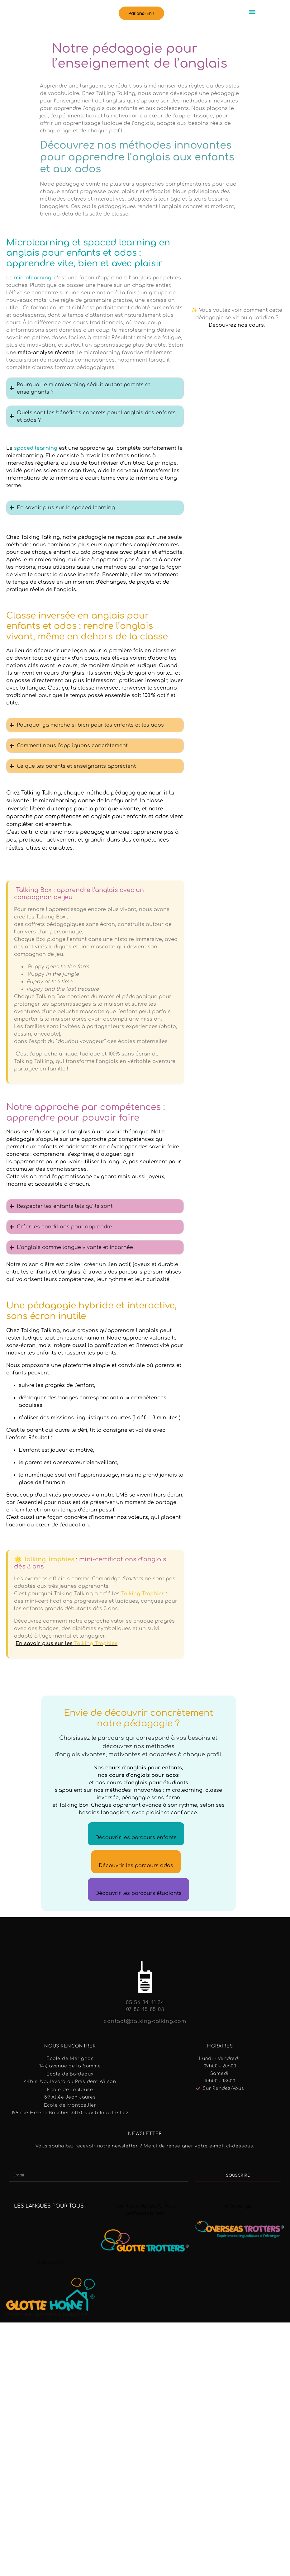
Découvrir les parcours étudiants (138, 1893)
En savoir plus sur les (66, 1643)
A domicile (50, 2262)
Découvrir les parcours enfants (136, 1837)
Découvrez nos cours (236, 325)
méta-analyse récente (46, 352)
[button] (141, 13)
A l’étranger (239, 2206)
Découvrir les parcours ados (136, 1865)
